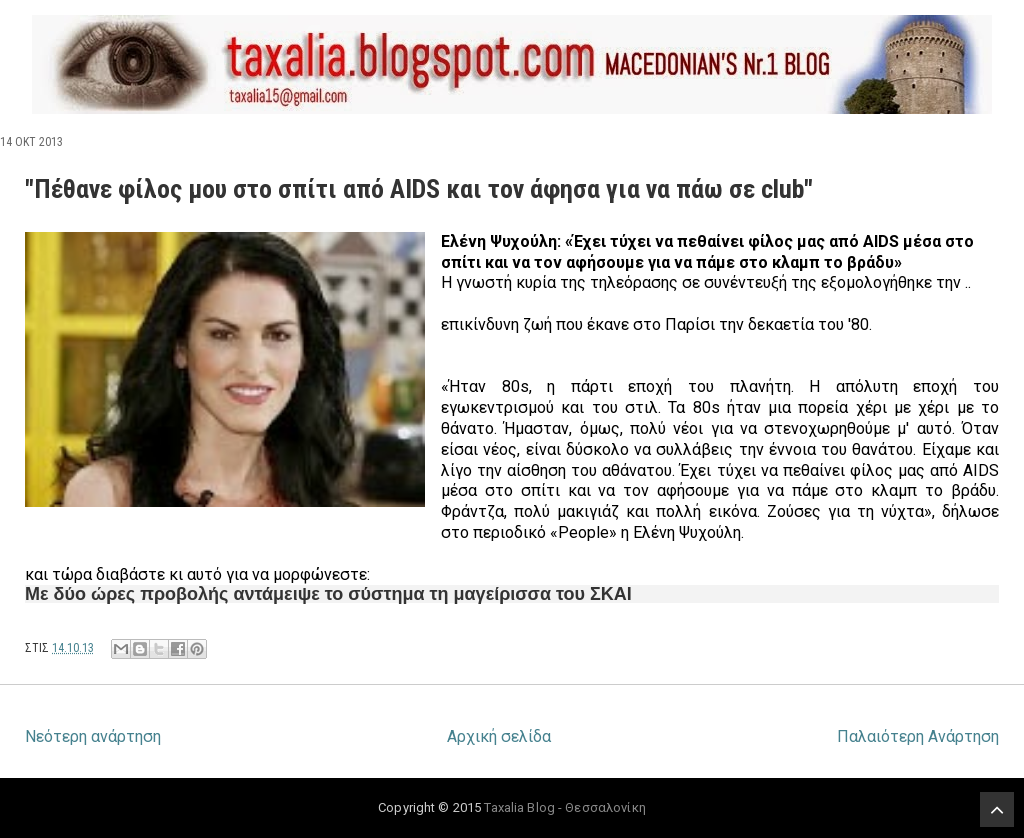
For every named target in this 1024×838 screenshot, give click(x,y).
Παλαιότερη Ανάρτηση (918, 736)
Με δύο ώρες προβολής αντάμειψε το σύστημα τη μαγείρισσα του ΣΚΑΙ (328, 594)
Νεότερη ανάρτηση (93, 736)
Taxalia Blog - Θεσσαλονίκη (564, 807)
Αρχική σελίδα (499, 736)
